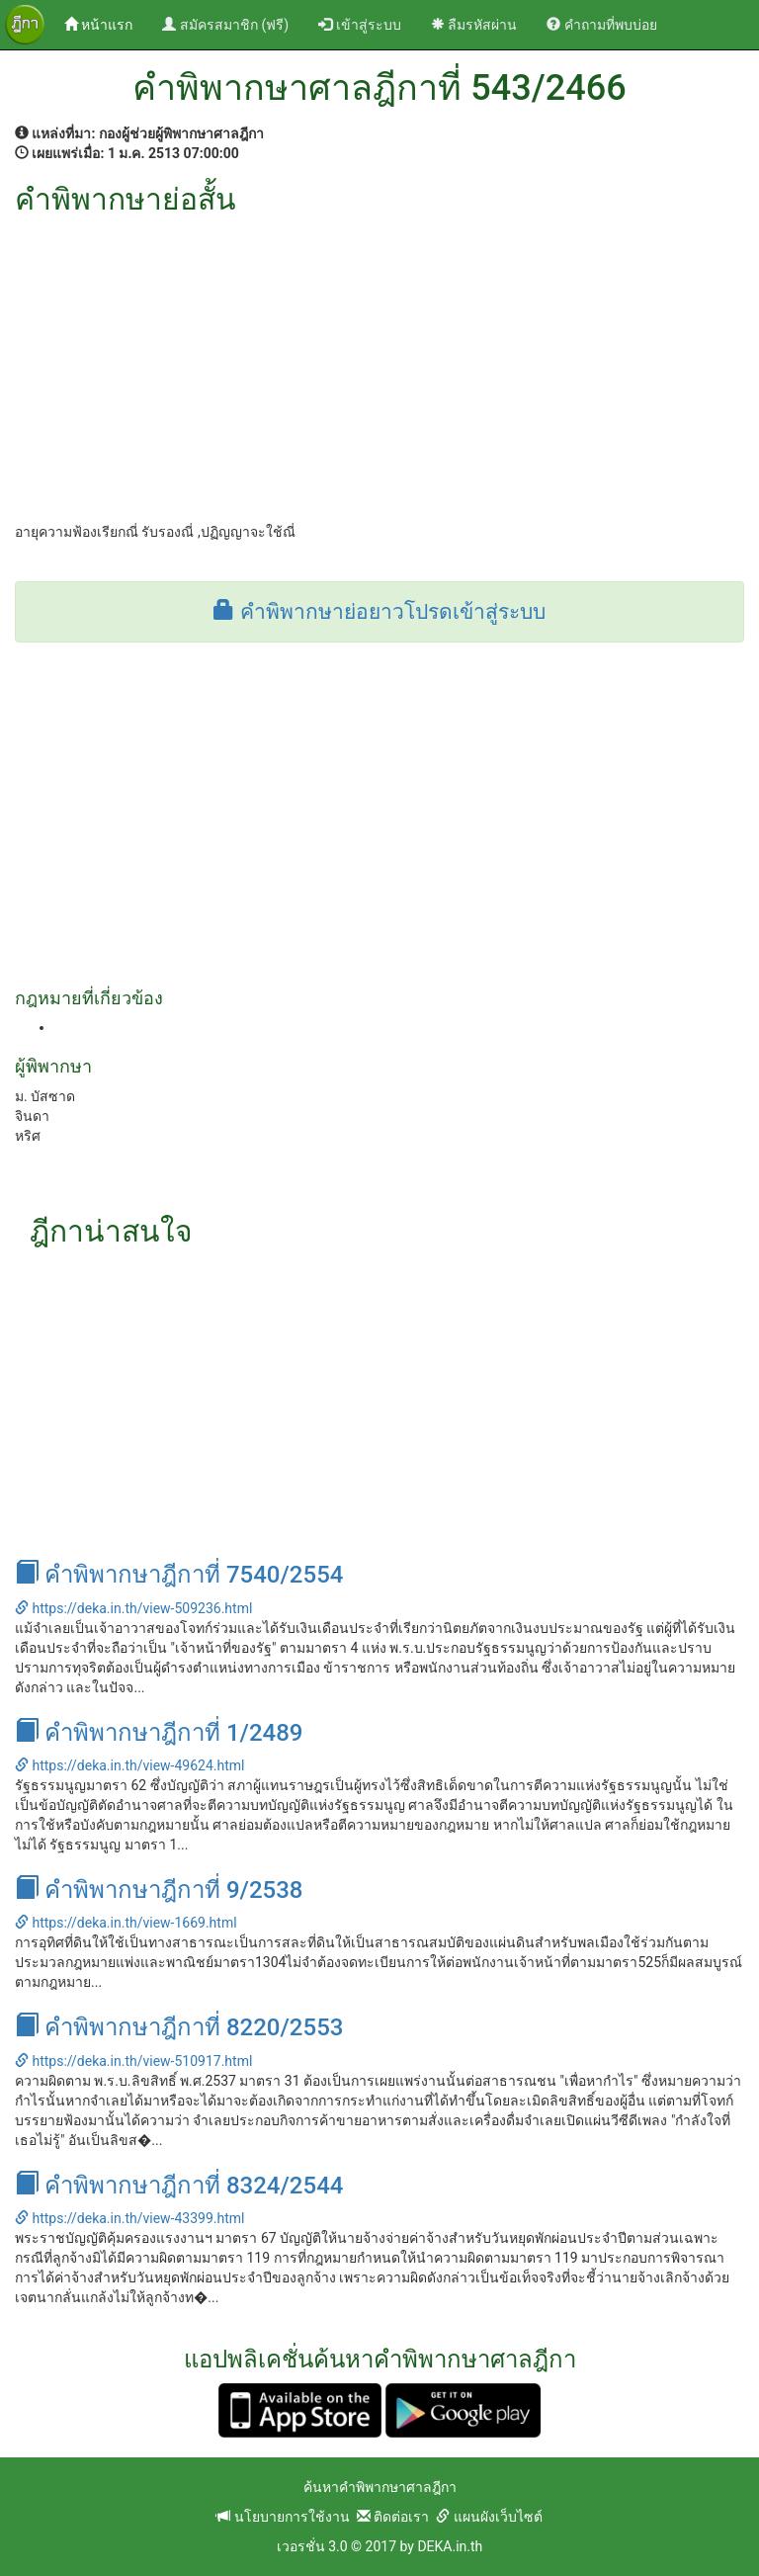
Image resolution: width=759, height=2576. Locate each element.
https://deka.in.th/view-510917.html (133, 2061)
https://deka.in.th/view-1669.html (126, 1923)
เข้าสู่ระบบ (359, 25)
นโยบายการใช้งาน (282, 2517)
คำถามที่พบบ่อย (601, 25)
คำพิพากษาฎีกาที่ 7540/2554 (179, 1575)
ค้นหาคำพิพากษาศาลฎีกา (380, 2487)
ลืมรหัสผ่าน (474, 25)
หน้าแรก (105, 23)
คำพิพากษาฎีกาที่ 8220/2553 (179, 2027)
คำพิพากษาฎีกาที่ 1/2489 (159, 1733)
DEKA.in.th (449, 2546)
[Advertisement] (379, 363)
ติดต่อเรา (393, 2517)
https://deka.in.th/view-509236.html (133, 1608)
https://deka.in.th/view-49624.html (129, 1765)
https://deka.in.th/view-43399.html (129, 2218)
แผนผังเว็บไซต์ (489, 2517)
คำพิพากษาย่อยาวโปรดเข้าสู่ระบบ (379, 612)
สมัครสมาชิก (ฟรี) (225, 25)
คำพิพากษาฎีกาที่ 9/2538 (159, 1890)
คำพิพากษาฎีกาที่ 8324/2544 (179, 2185)
